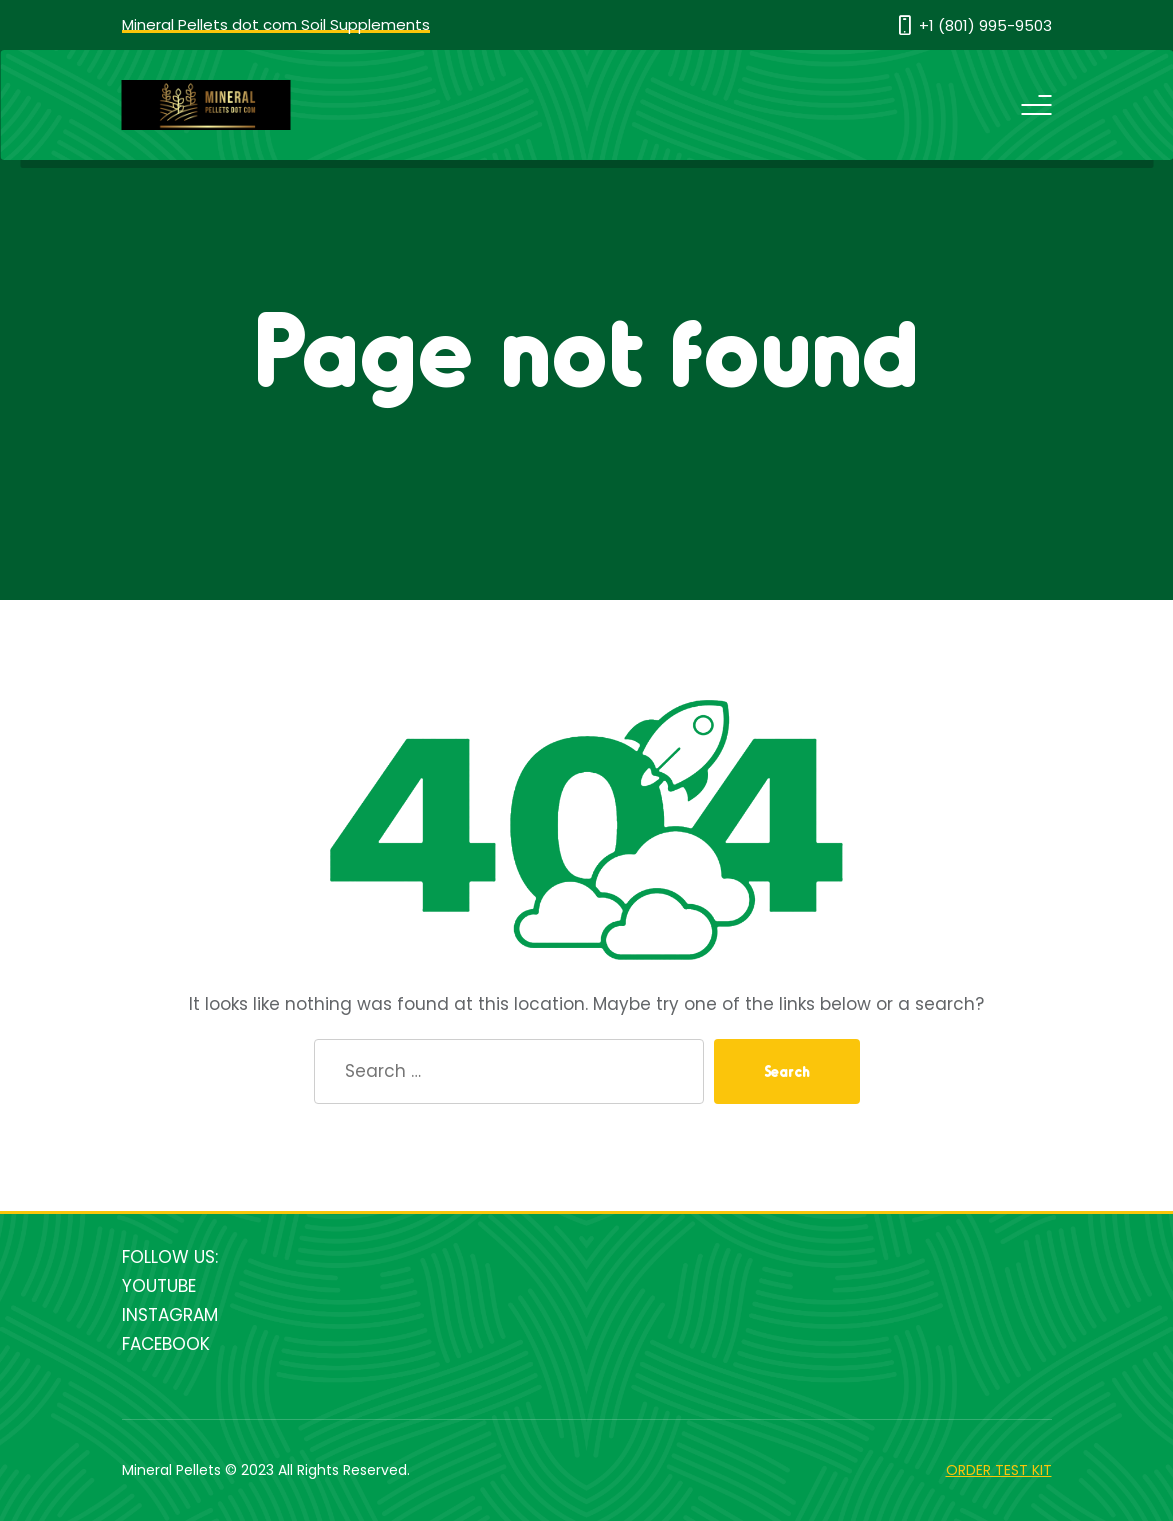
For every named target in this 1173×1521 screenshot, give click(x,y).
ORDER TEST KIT (999, 1470)
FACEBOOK (166, 1344)
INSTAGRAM (170, 1315)
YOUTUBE (159, 1286)
